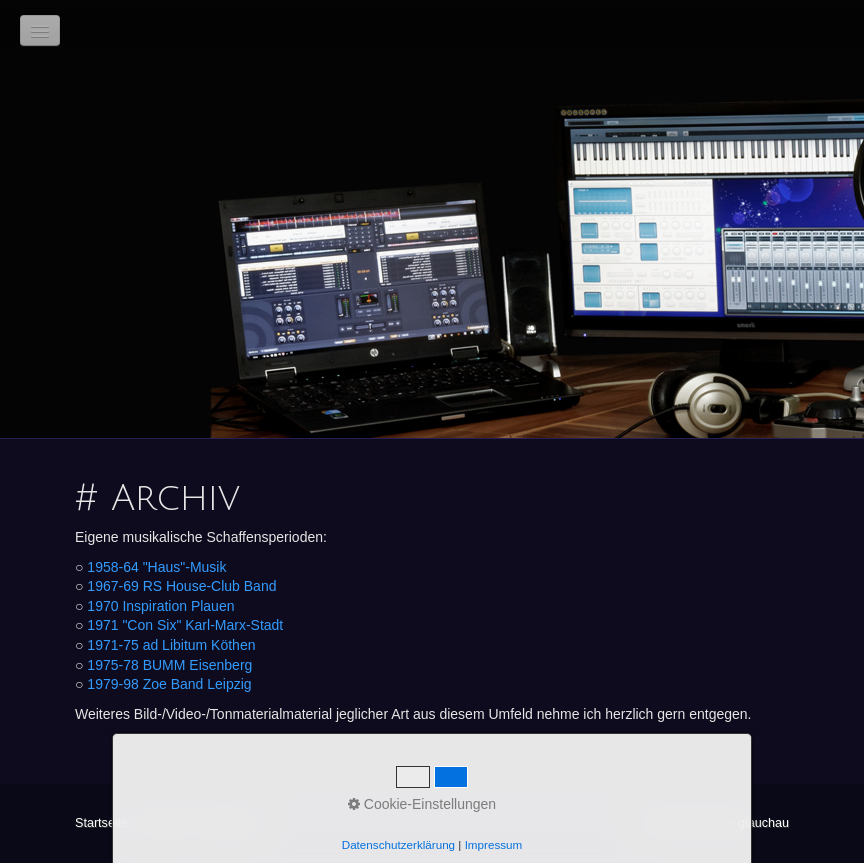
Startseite (101, 823)
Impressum (229, 823)
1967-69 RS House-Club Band (181, 586)
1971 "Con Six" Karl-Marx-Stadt (185, 625)
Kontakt (163, 823)
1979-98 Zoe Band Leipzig (169, 684)
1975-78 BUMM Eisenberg (169, 665)
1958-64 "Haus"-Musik (156, 567)
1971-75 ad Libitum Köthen (171, 645)
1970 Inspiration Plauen (160, 606)
